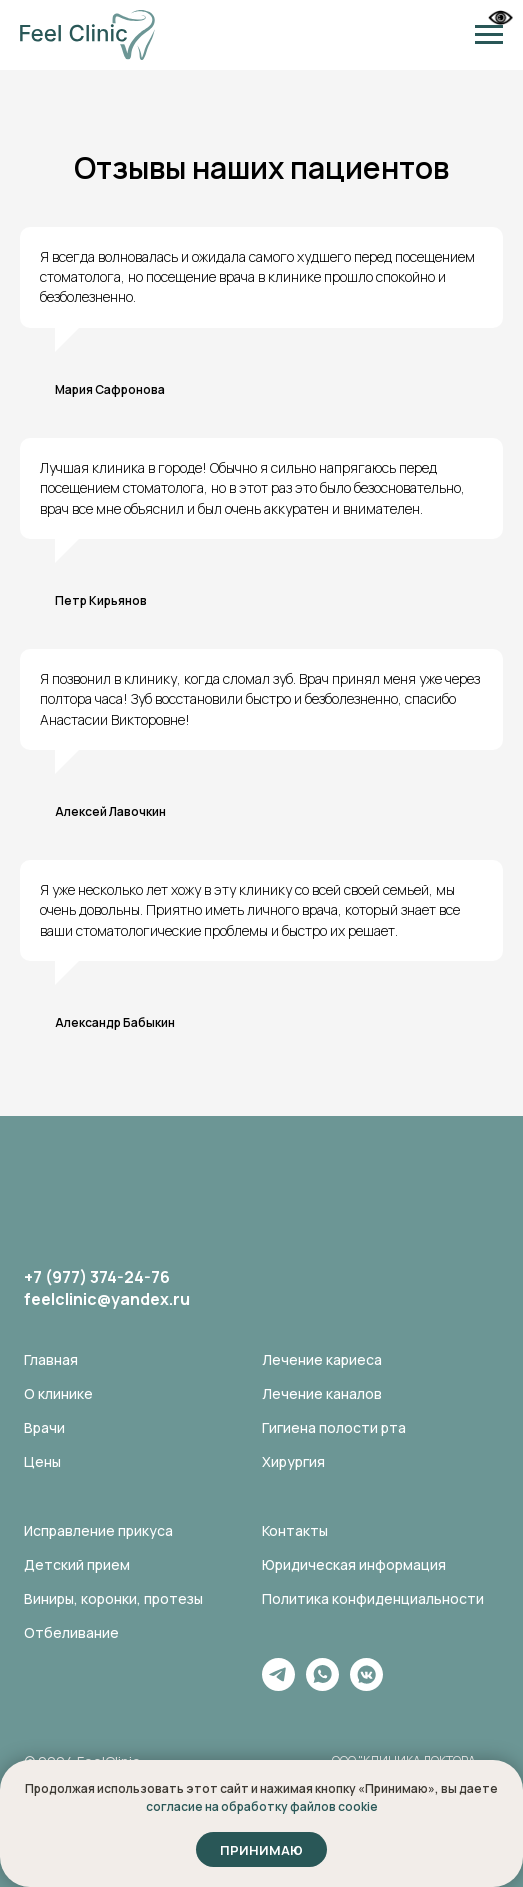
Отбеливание (71, 1632)
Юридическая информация (354, 1564)
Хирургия (293, 1461)
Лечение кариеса (322, 1359)
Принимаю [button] (261, 1850)
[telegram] (278, 1685)
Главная (51, 1359)
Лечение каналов (322, 1393)
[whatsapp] (322, 1685)
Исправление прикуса (98, 1530)
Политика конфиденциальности (373, 1598)
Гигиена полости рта (334, 1427)
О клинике (58, 1393)
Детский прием (77, 1564)
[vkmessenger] (366, 1685)
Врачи (44, 1427)
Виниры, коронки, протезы (113, 1598)
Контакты (295, 1530)
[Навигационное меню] (489, 35)
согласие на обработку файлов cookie (262, 1806)
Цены (42, 1461)
